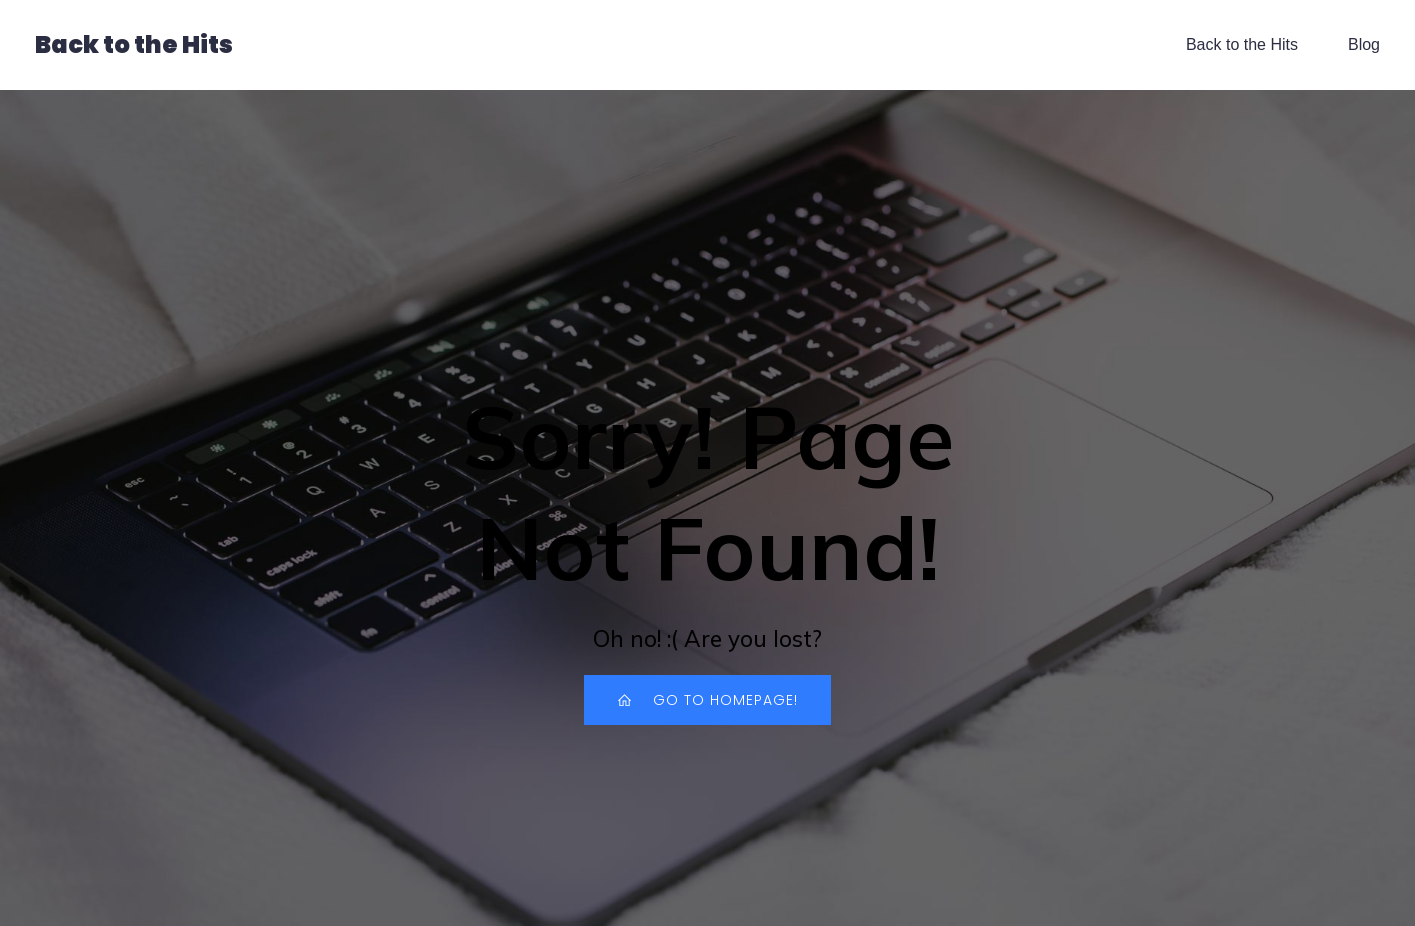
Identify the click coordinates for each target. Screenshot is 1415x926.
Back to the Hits (1242, 44)
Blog (1364, 44)
